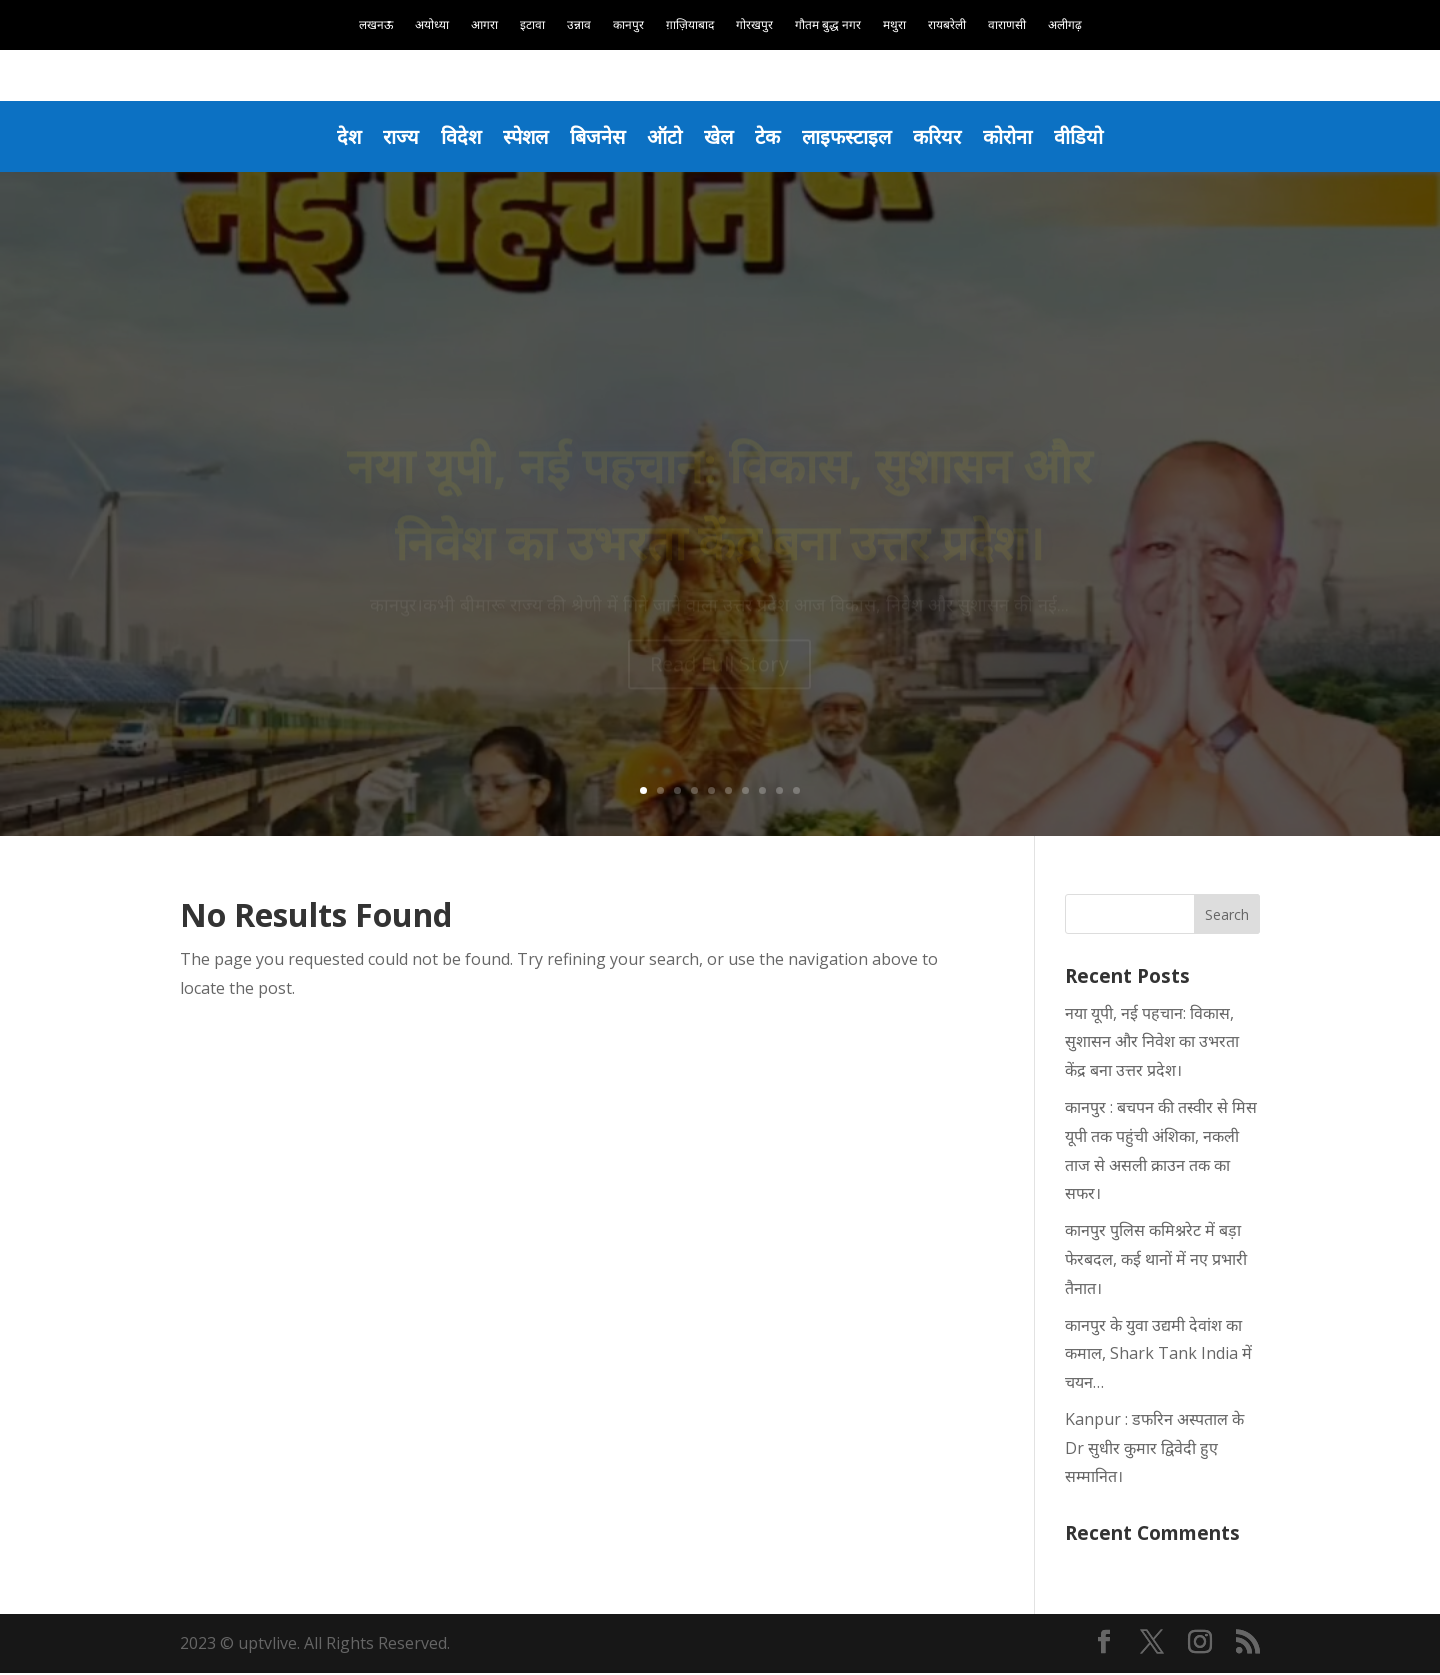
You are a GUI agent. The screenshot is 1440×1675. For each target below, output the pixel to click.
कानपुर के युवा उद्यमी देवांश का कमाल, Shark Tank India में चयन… (1158, 1356)
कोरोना (1020, 137)
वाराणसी (1007, 25)
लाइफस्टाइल (852, 137)
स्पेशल (518, 137)
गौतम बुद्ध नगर (828, 25)
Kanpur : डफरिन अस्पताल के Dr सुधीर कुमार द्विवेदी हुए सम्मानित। (1154, 1450)
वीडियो (1093, 137)
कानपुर (628, 25)
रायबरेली (947, 25)
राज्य (389, 137)
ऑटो (663, 137)
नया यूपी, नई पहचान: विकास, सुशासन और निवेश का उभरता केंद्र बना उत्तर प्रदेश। (1152, 1044)
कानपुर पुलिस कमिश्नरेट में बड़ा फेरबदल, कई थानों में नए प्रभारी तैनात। (1156, 1261)
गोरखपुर (754, 25)
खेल (719, 137)
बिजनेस (593, 137)
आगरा (484, 25)
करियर (946, 137)
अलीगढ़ (1065, 25)
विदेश (451, 137)
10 (796, 792)
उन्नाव (579, 25)
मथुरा (894, 25)
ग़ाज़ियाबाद (690, 25)
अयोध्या (432, 25)
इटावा (532, 25)
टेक (770, 137)
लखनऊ (376, 25)
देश (335, 137)
